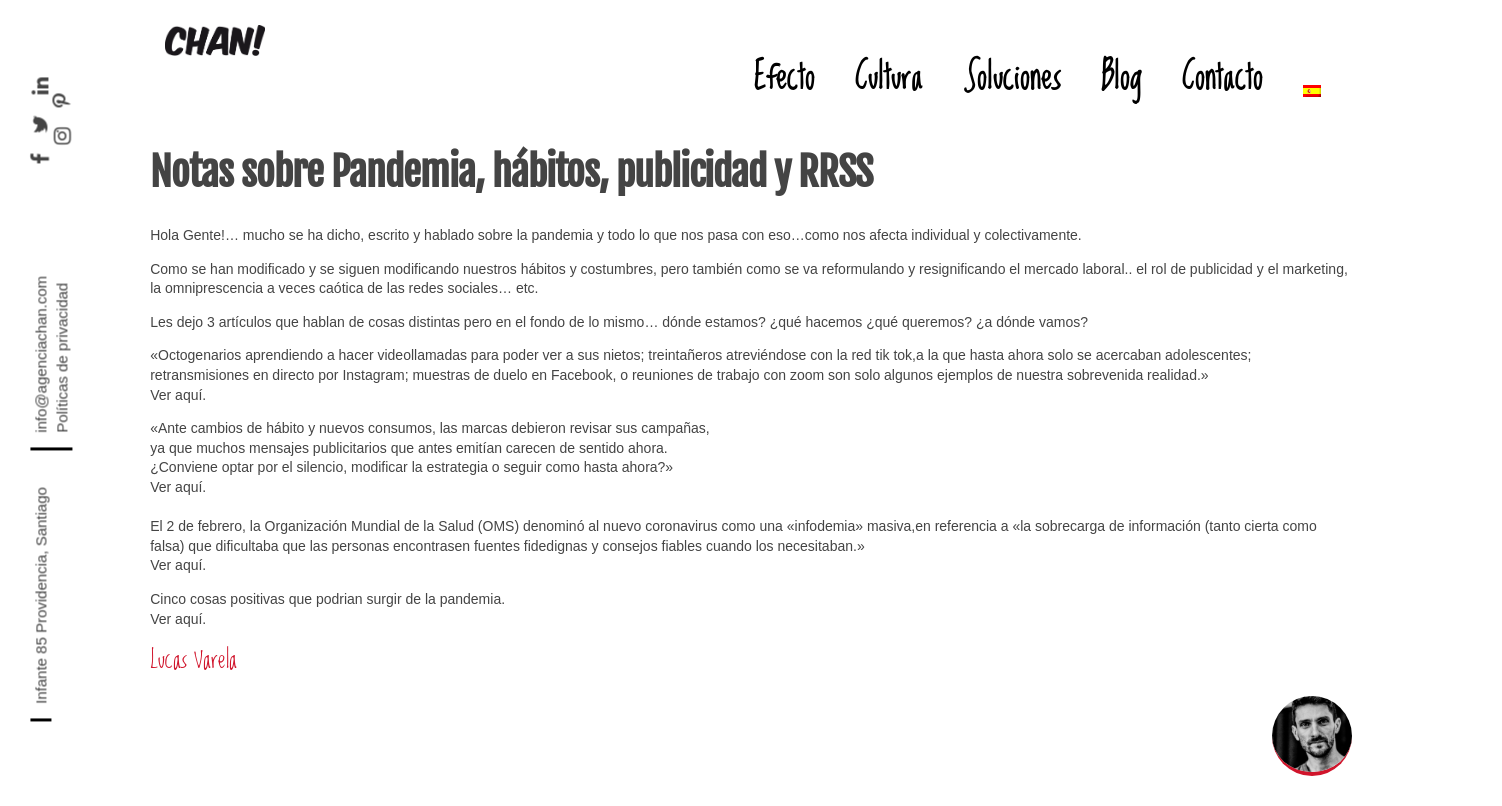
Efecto (784, 75)
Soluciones (1012, 75)
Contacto (1222, 75)
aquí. (190, 487)
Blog (1121, 75)
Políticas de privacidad (62, 358)
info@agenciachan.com (41, 354)
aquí (188, 395)
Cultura (889, 75)
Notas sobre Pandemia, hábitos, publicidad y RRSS (511, 172)
